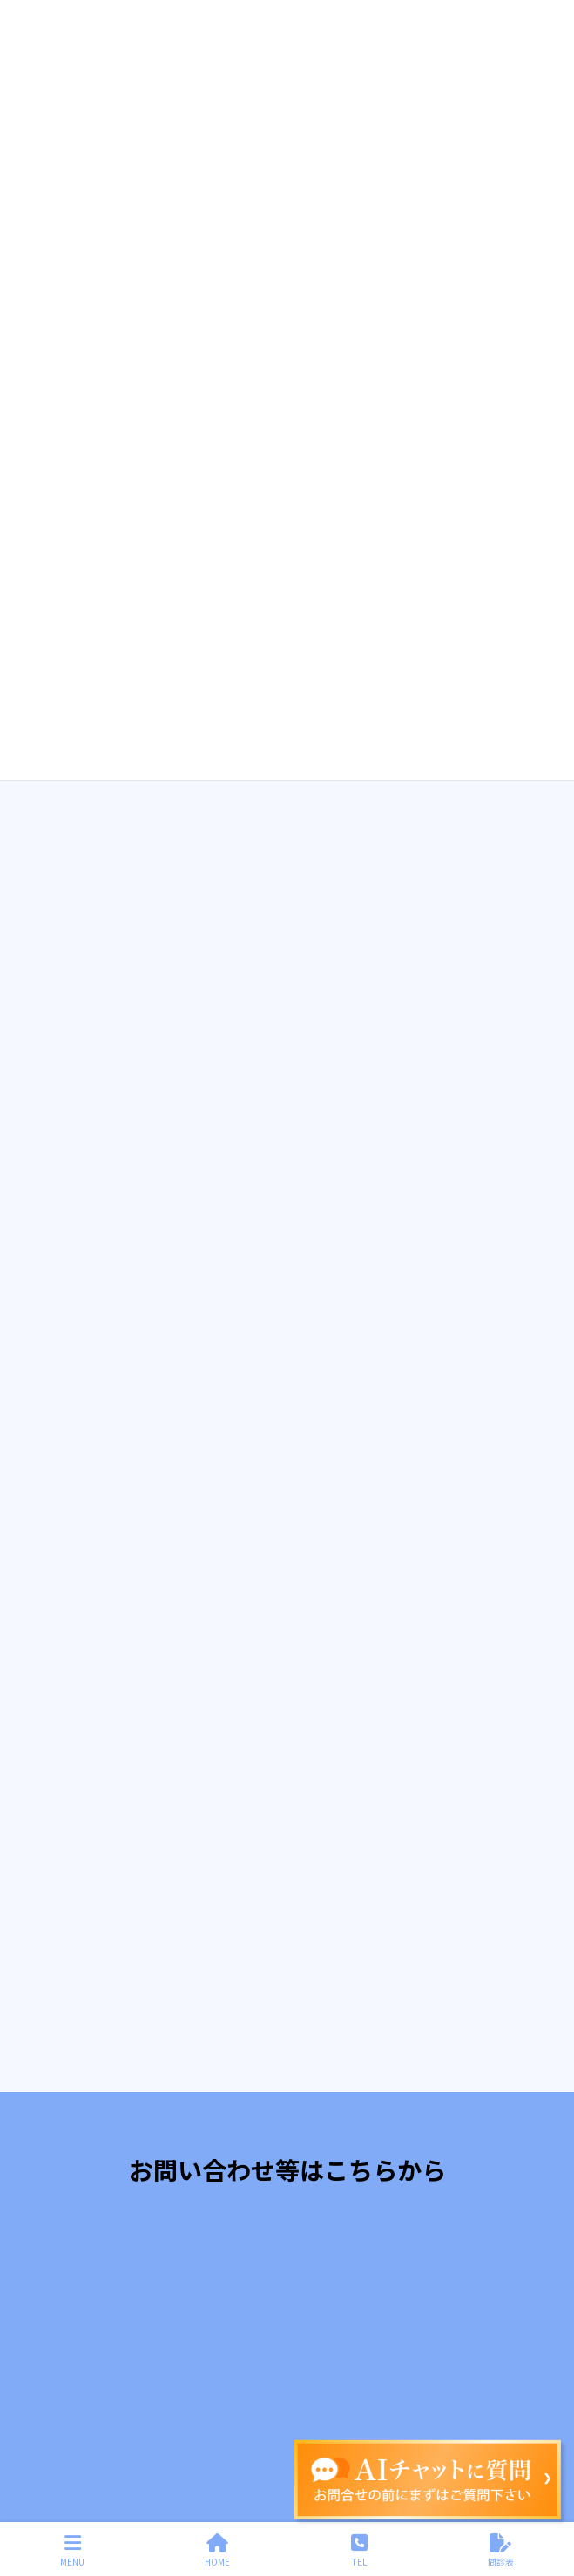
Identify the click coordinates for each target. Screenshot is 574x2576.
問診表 (501, 2550)
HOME (217, 2550)
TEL (359, 2550)
